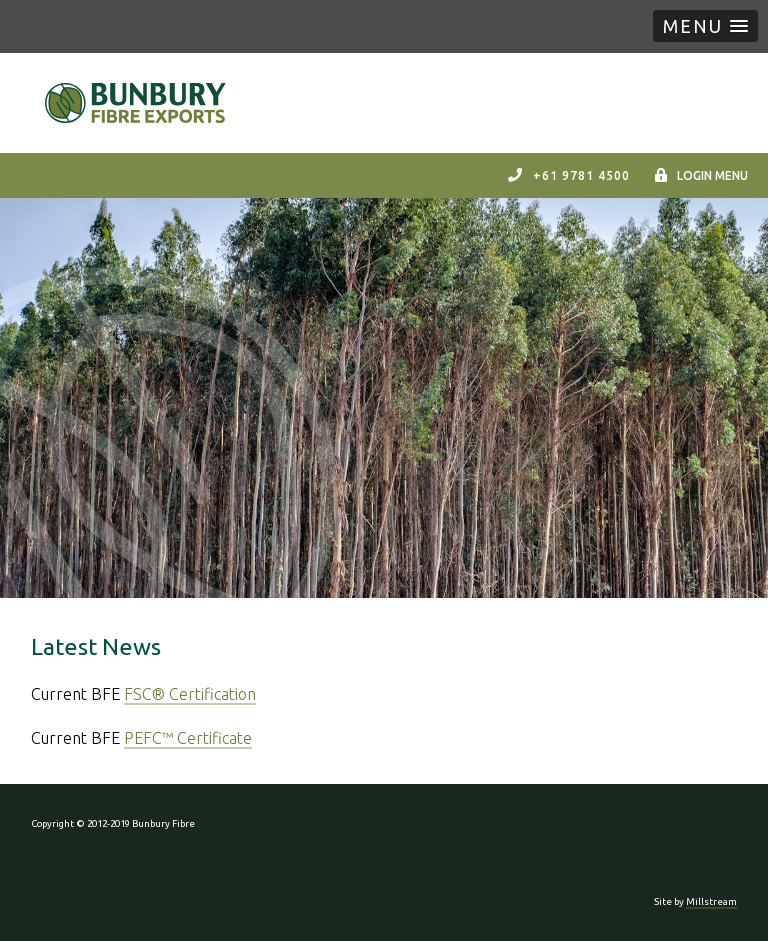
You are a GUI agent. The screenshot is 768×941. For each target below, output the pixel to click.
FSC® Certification (190, 694)
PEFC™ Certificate (188, 738)
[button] (705, 26)
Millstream (711, 901)
